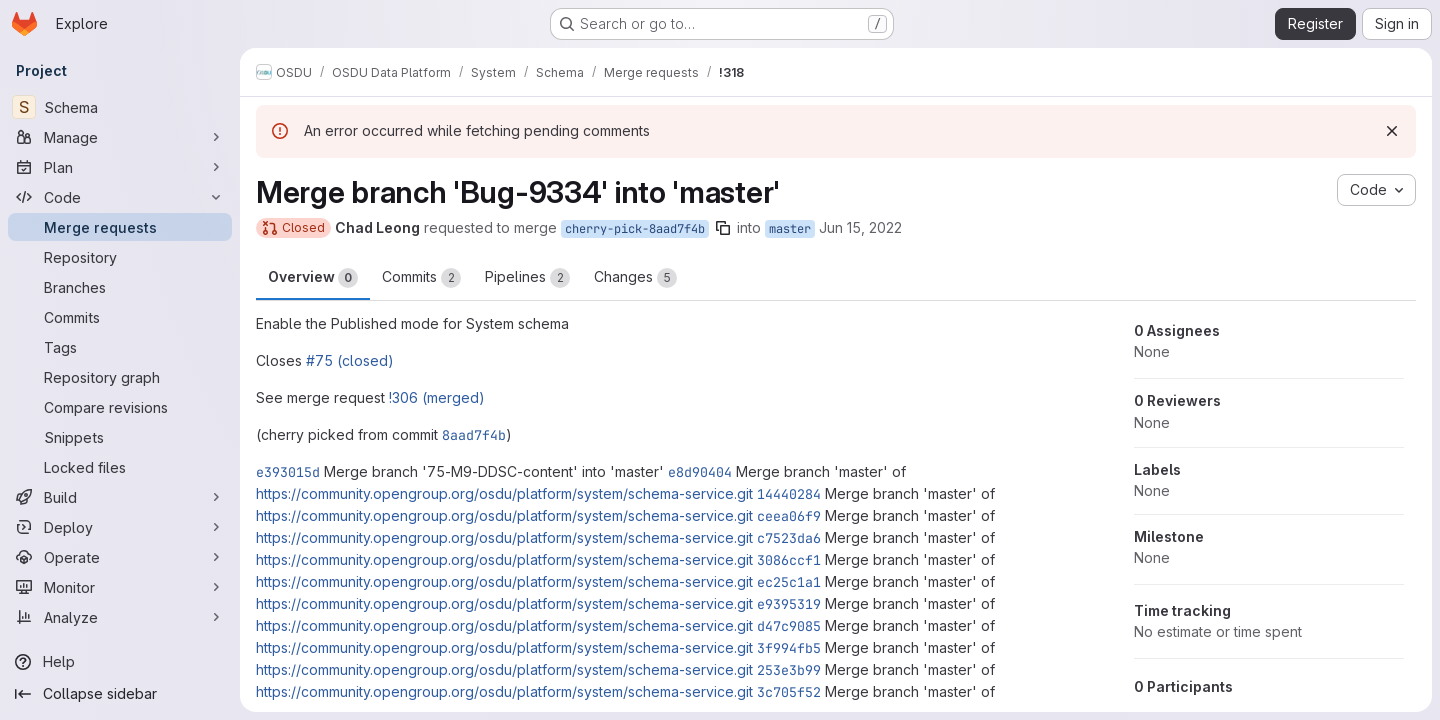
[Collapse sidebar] (120, 694)
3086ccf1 (789, 560)
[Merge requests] (120, 227)
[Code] (120, 197)
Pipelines (527, 278)
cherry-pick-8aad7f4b (635, 229)
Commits (421, 278)
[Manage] (120, 137)
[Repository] (120, 257)
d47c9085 (789, 626)
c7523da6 (789, 538)
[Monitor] (120, 587)
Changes (635, 278)
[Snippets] (120, 437)
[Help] (120, 662)
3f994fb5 (789, 648)
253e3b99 (789, 670)
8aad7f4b (474, 435)
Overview (313, 278)
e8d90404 (700, 472)
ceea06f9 (789, 516)
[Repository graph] (120, 377)
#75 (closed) (350, 360)
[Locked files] (120, 467)
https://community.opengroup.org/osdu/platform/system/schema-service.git (504, 493)
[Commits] (120, 317)
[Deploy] (120, 527)
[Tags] (120, 347)
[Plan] (120, 167)
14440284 (789, 494)
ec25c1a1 (789, 582)
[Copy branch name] (723, 228)
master (790, 229)
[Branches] (120, 287)
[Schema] (120, 107)
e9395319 (789, 604)
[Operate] (120, 557)
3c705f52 (789, 692)
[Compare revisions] (120, 407)
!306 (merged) (437, 397)
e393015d (288, 472)
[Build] (120, 497)
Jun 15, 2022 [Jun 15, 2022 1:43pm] (860, 227)
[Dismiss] (1392, 131)
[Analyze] (120, 617)
